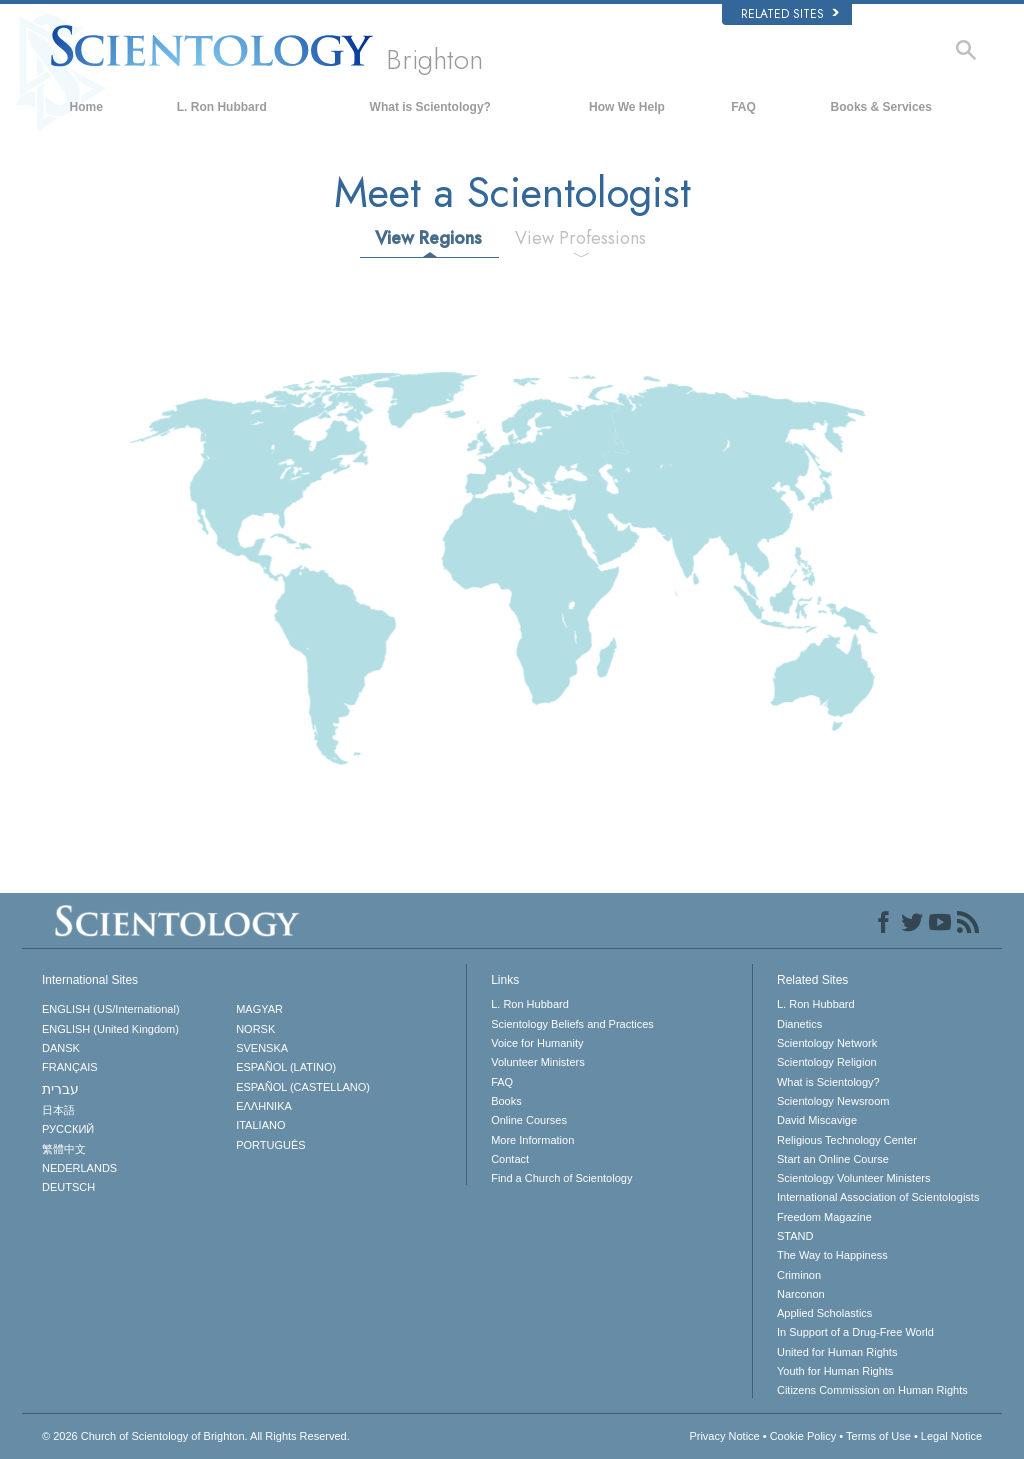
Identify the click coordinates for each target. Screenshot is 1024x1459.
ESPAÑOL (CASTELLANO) (303, 1087)
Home (86, 107)
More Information (532, 1140)
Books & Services (881, 107)
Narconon (801, 1294)
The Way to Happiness (832, 1255)
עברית (60, 1089)
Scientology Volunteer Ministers (853, 1178)
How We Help (627, 107)
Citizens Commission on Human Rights (872, 1390)
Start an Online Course (833, 1159)
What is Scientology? (430, 107)
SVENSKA (262, 1048)
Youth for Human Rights (835, 1371)
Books (506, 1101)
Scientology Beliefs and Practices (572, 1024)
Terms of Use (878, 1436)
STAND (795, 1236)
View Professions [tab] (580, 238)
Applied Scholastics (824, 1313)
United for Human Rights (837, 1352)
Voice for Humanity (537, 1043)
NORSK (255, 1029)
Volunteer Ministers (538, 1062)
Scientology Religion (827, 1062)
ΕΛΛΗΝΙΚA (264, 1106)
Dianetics (799, 1024)
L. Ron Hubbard (222, 107)
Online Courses (529, 1120)
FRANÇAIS (70, 1067)
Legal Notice (951, 1436)
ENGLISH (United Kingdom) (110, 1029)
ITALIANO (260, 1125)
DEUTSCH (68, 1187)
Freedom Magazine (824, 1217)
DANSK (61, 1048)
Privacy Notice (724, 1436)
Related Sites (790, 14)
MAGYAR (259, 1009)
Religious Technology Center (847, 1140)
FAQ (743, 107)
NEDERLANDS (79, 1168)
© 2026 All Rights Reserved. (196, 1436)
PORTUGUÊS (270, 1145)
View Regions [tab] (428, 238)
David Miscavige (817, 1120)
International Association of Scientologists (878, 1197)
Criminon (799, 1275)
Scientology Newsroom (833, 1101)
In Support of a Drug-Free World (855, 1332)
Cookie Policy (803, 1436)
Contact (510, 1159)
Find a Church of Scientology (561, 1178)
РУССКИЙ (68, 1129)
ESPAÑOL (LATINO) (286, 1067)
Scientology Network (827, 1043)
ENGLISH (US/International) (111, 1009)
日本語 (58, 1110)
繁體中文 (64, 1149)
